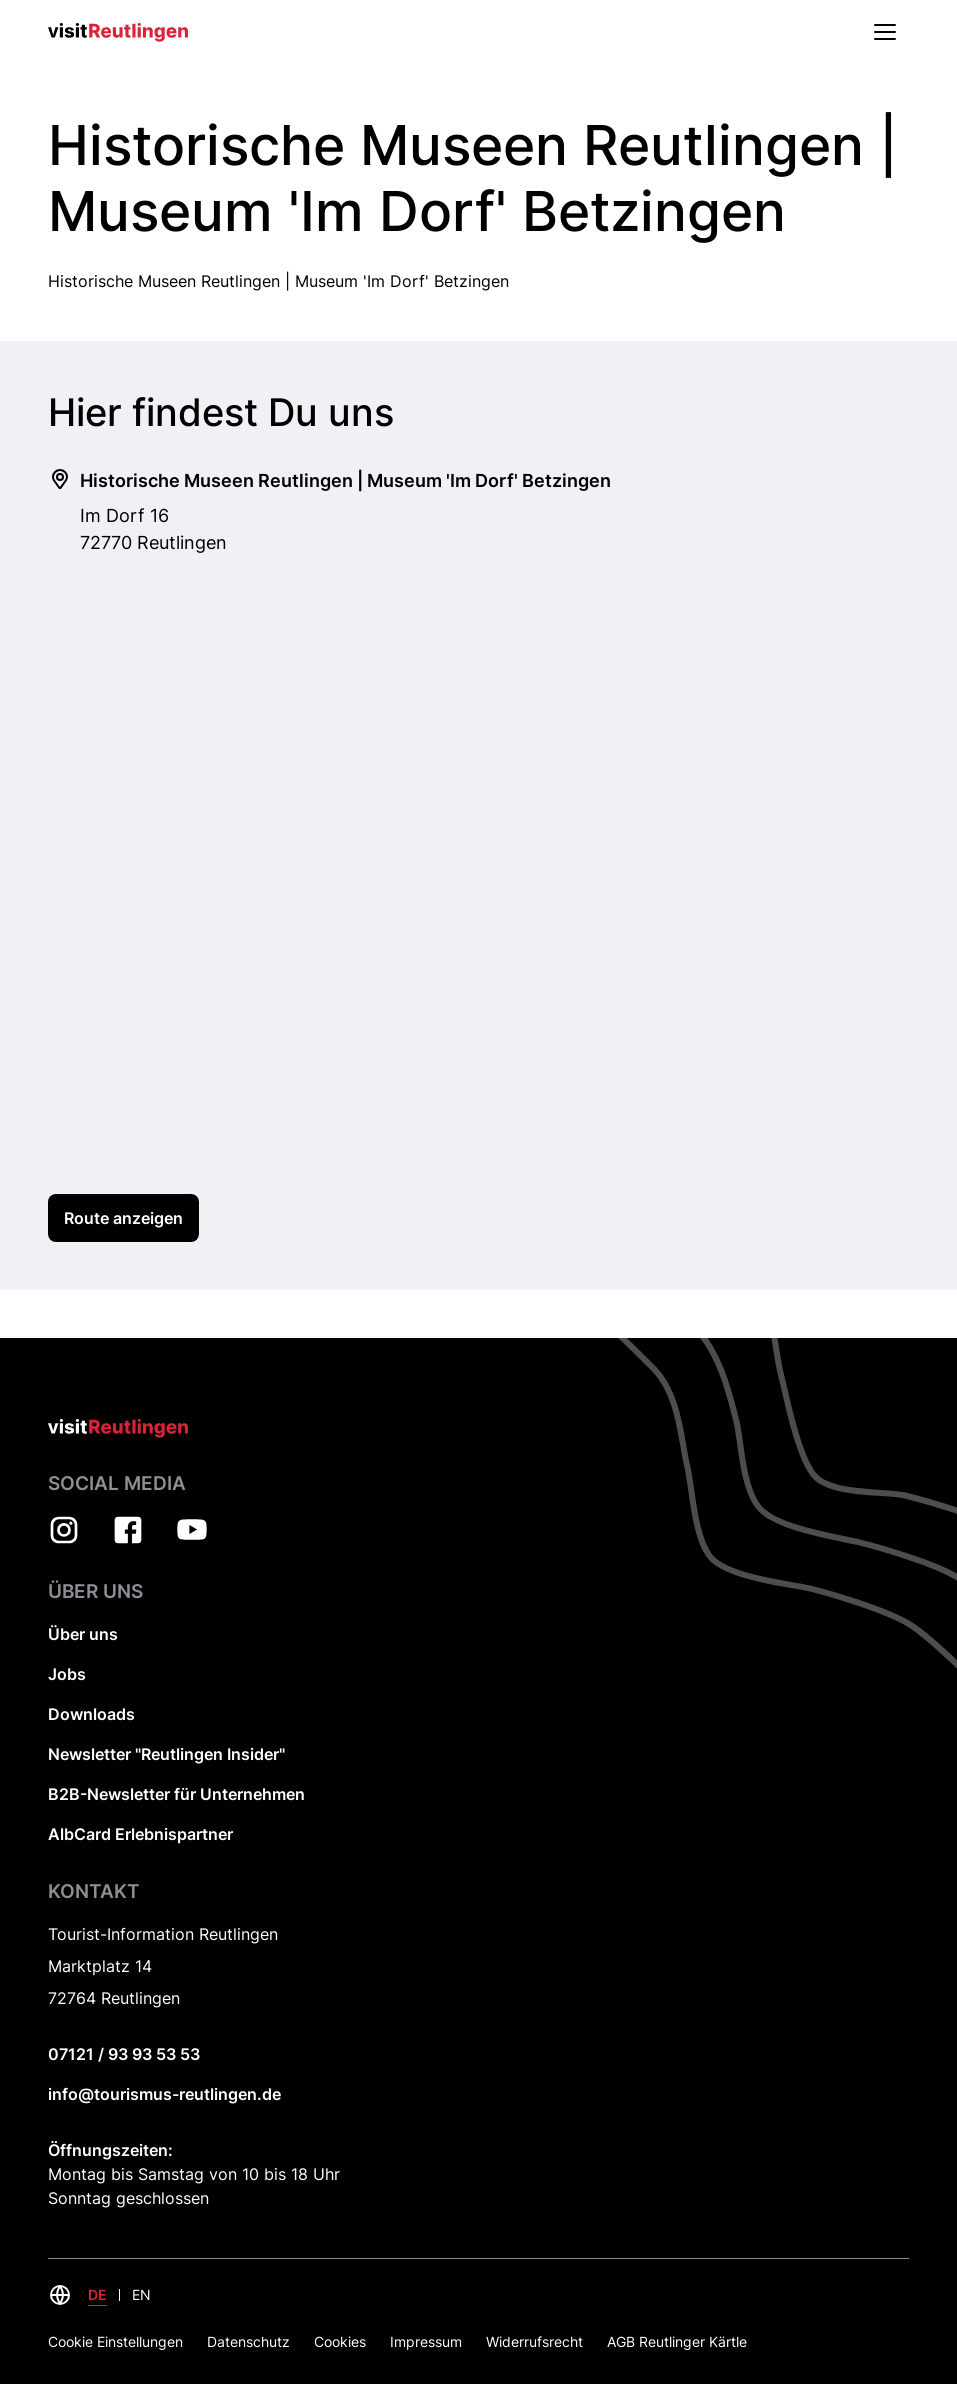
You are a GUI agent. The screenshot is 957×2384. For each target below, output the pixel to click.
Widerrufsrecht (534, 2341)
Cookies (340, 2341)
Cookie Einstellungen (115, 2341)
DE (97, 2294)
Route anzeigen (123, 1218)
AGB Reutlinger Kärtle (677, 2341)
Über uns (83, 1634)
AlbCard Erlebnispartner (140, 1834)
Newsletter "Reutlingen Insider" (166, 1754)
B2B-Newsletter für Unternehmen (176, 1794)
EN (141, 2294)
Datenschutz (248, 2341)
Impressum (426, 2341)
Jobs (67, 1674)
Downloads (91, 1714)
